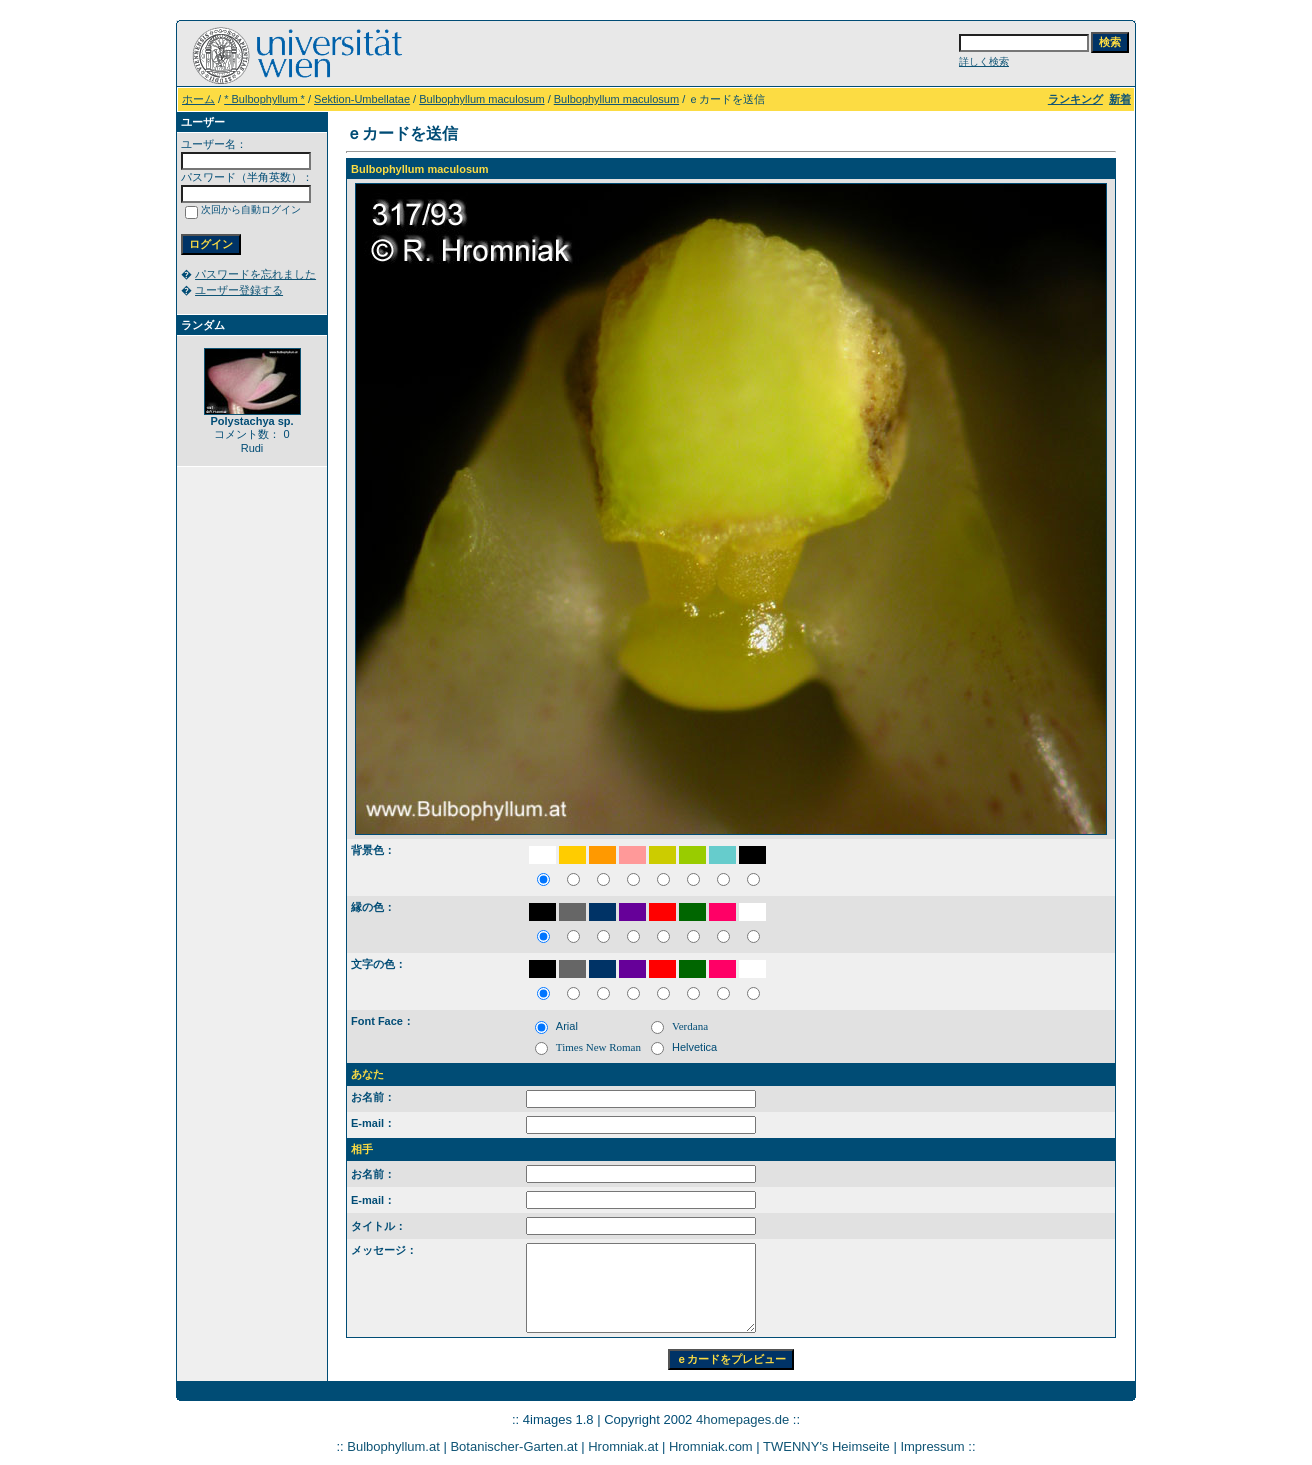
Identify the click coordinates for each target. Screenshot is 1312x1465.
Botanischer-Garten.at (513, 1446)
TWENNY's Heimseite (826, 1446)
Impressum (932, 1446)
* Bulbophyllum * (264, 99)
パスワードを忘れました (255, 274)
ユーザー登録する (239, 290)
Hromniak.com (711, 1446)
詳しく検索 (984, 61)
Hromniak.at (623, 1446)
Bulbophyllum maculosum (481, 99)
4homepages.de (742, 1419)
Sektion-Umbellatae (362, 99)
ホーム (198, 99)
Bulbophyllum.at (393, 1446)
